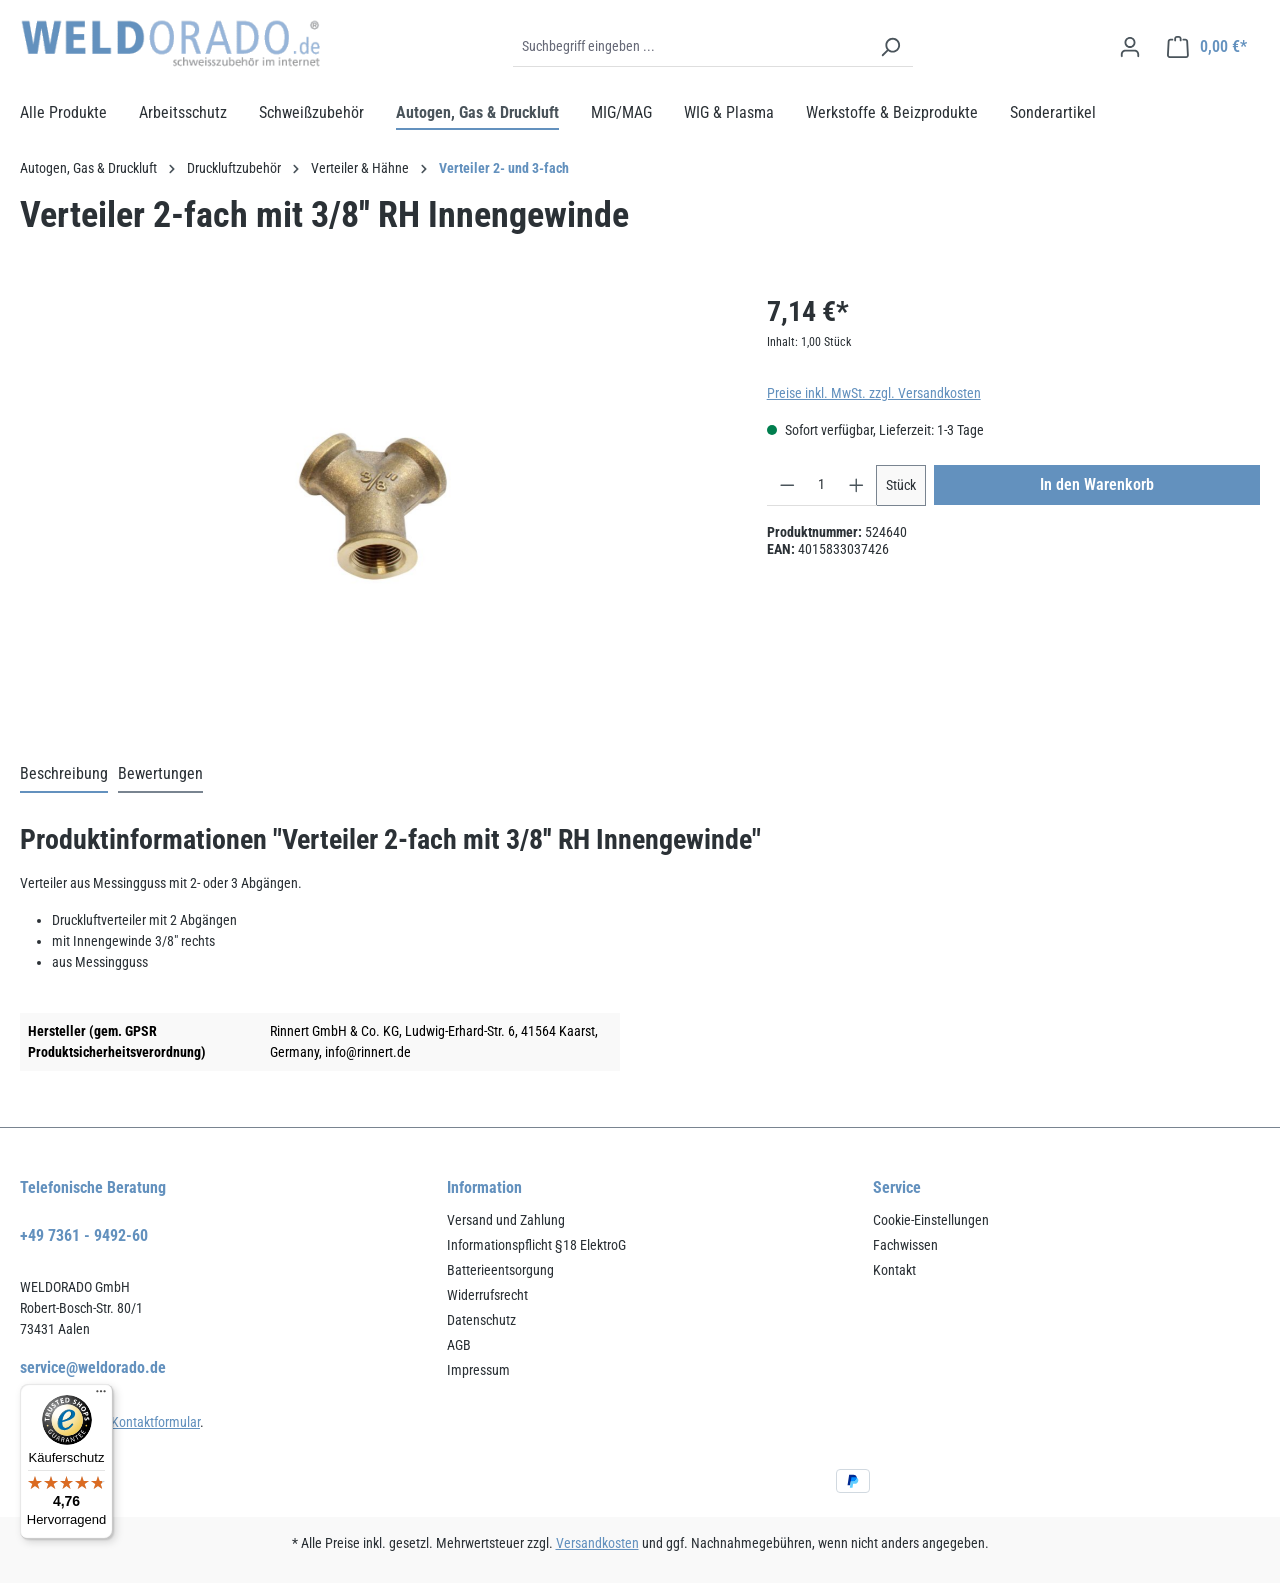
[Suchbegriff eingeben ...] (690, 47)
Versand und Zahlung (506, 1220)
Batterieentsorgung (500, 1270)
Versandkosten (597, 1543)
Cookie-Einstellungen (931, 1220)
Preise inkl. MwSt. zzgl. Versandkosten (874, 393)
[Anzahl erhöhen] (856, 485)
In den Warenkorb (1097, 484)
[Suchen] (890, 47)
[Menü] (101, 1396)
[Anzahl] (821, 485)
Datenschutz (481, 1320)
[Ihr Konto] (1130, 47)
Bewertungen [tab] (160, 773)
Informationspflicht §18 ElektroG (536, 1245)
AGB (459, 1345)
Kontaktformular (155, 1422)
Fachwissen (905, 1245)
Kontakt (894, 1270)
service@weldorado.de (93, 1367)
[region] (373, 506)
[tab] (64, 775)
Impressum (478, 1370)
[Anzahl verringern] (787, 485)
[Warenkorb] (1207, 47)
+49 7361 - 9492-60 (84, 1235)
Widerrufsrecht (487, 1295)
